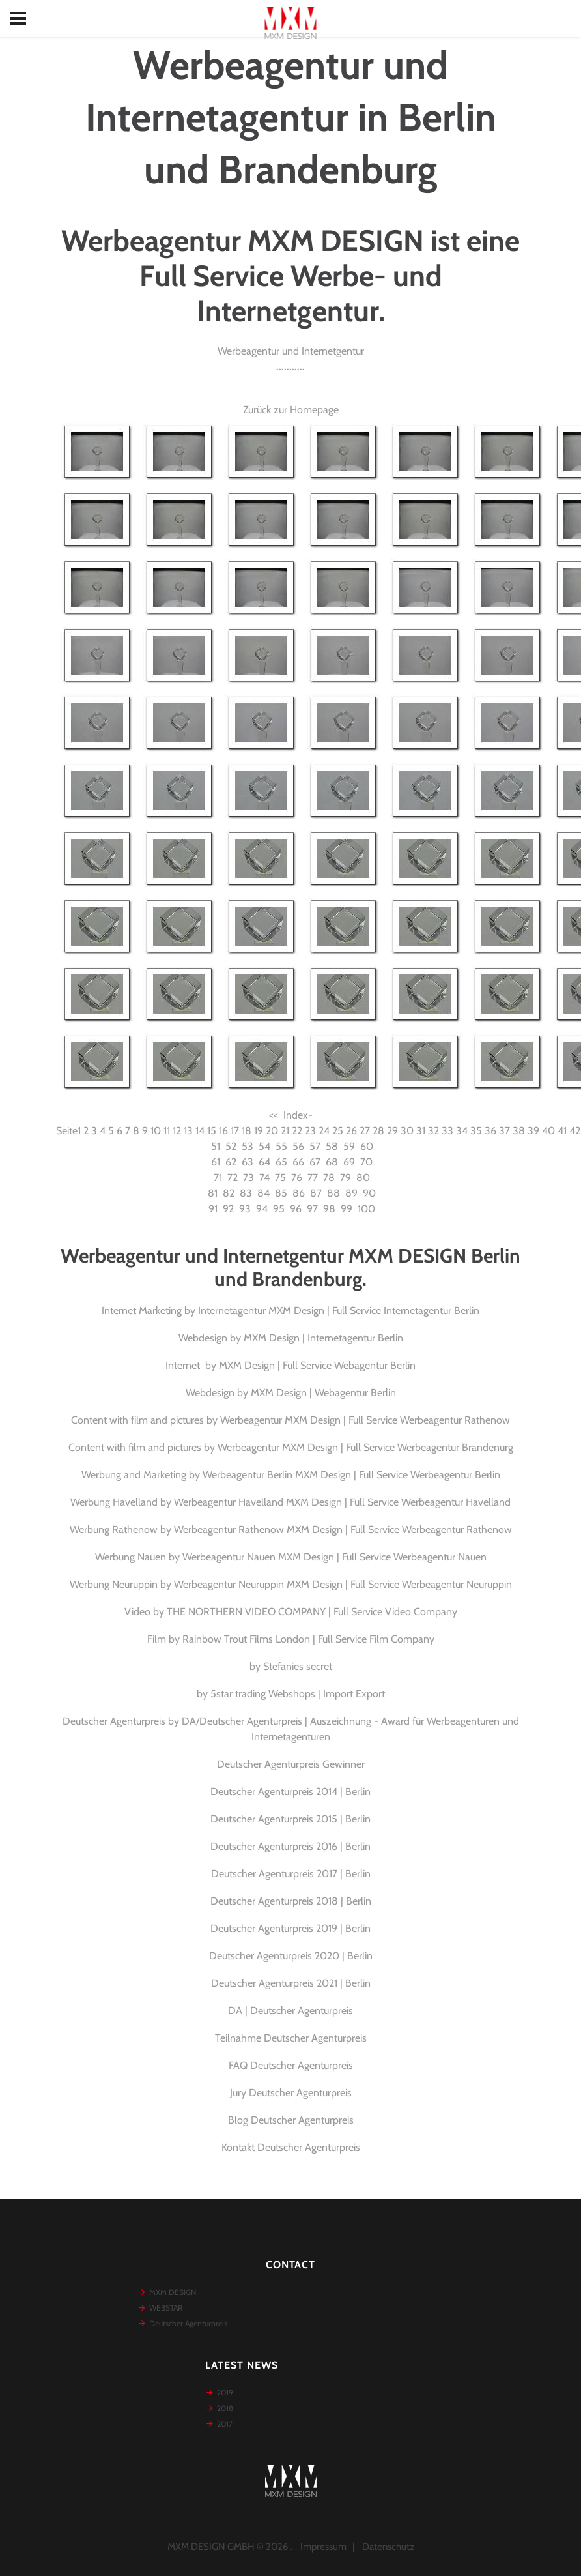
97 (312, 1209)
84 (263, 1193)
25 (337, 1130)
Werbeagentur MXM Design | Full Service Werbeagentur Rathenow (365, 1420)
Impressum (323, 2547)
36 (490, 1130)
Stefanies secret (297, 1666)
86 (298, 1193)
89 (351, 1193)
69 (349, 1162)
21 (285, 1130)
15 (211, 1130)
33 (447, 1130)
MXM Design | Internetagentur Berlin (323, 1338)
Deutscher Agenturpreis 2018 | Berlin (290, 1901)
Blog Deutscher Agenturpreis (291, 2120)
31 (420, 1130)
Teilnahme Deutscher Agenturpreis (291, 2038)
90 (369, 1193)
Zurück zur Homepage (291, 409)
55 (281, 1146)
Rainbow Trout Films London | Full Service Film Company (308, 1639)
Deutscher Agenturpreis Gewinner (291, 1764)
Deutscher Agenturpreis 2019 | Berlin (290, 1928)
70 (366, 1162)
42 (574, 1130)
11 (166, 1130)
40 (548, 1130)
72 (232, 1177)
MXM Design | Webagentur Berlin (323, 1392)
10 (155, 1130)
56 (298, 1146)
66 (298, 1162)
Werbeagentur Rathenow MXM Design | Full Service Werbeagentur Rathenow (343, 1529)
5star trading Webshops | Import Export (297, 1694)
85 (281, 1193)
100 (366, 1209)
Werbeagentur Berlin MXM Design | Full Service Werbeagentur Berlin (351, 1475)
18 (246, 1130)
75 (280, 1177)
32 (433, 1130)
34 (462, 1130)
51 (215, 1146)
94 (262, 1209)
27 (365, 1130)
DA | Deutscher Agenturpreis (290, 2010)
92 (228, 1209)
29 (392, 1130)
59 (349, 1146)
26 (351, 1130)
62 (230, 1162)
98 (329, 1209)
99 (346, 1209)
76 (296, 1177)
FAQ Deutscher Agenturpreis (291, 2065)
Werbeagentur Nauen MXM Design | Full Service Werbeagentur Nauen (334, 1557)
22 (297, 1130)
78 (329, 1177)
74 (264, 1177)
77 (312, 1177)
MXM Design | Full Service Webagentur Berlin (317, 1365)
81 (213, 1193)
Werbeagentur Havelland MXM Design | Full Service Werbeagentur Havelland (342, 1502)
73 (248, 1177)
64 (264, 1162)
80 (363, 1177)
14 (200, 1130)
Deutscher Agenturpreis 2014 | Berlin (290, 1791)
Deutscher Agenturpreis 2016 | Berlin (290, 1846)
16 (223, 1130)
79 (345, 1177)
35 (476, 1130)
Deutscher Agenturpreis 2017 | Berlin (291, 1873)
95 (279, 1209)
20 (272, 1130)
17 (235, 1130)
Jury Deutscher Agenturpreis (291, 2092)
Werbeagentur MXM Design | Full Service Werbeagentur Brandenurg (365, 1447)
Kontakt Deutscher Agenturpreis (290, 2147)
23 (310, 1130)
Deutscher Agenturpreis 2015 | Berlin (290, 1819)
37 (504, 1130)
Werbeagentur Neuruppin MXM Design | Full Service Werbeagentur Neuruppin (343, 1584)
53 (247, 1146)
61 (215, 1162)
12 (177, 1130)
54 (264, 1146)
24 (324, 1130)
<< (273, 1115)
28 (378, 1130)
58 (332, 1146)
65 (281, 1162)
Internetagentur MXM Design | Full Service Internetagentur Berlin (338, 1310)
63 (247, 1162)
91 (213, 1209)
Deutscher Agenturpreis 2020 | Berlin (291, 1956)
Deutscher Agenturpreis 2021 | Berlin (291, 1983)
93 (245, 1209)
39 (533, 1130)
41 (562, 1130)
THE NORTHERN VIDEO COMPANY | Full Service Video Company (312, 1611)
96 (296, 1209)
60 (366, 1146)
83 (246, 1193)
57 (314, 1146)
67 (314, 1162)
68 (332, 1162)
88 (333, 1193)
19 (258, 1130)
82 (228, 1193)
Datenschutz (388, 2547)
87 (316, 1193)
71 (218, 1177)
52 (230, 1146)
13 (188, 1130)
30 (407, 1130)
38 (519, 1130)
